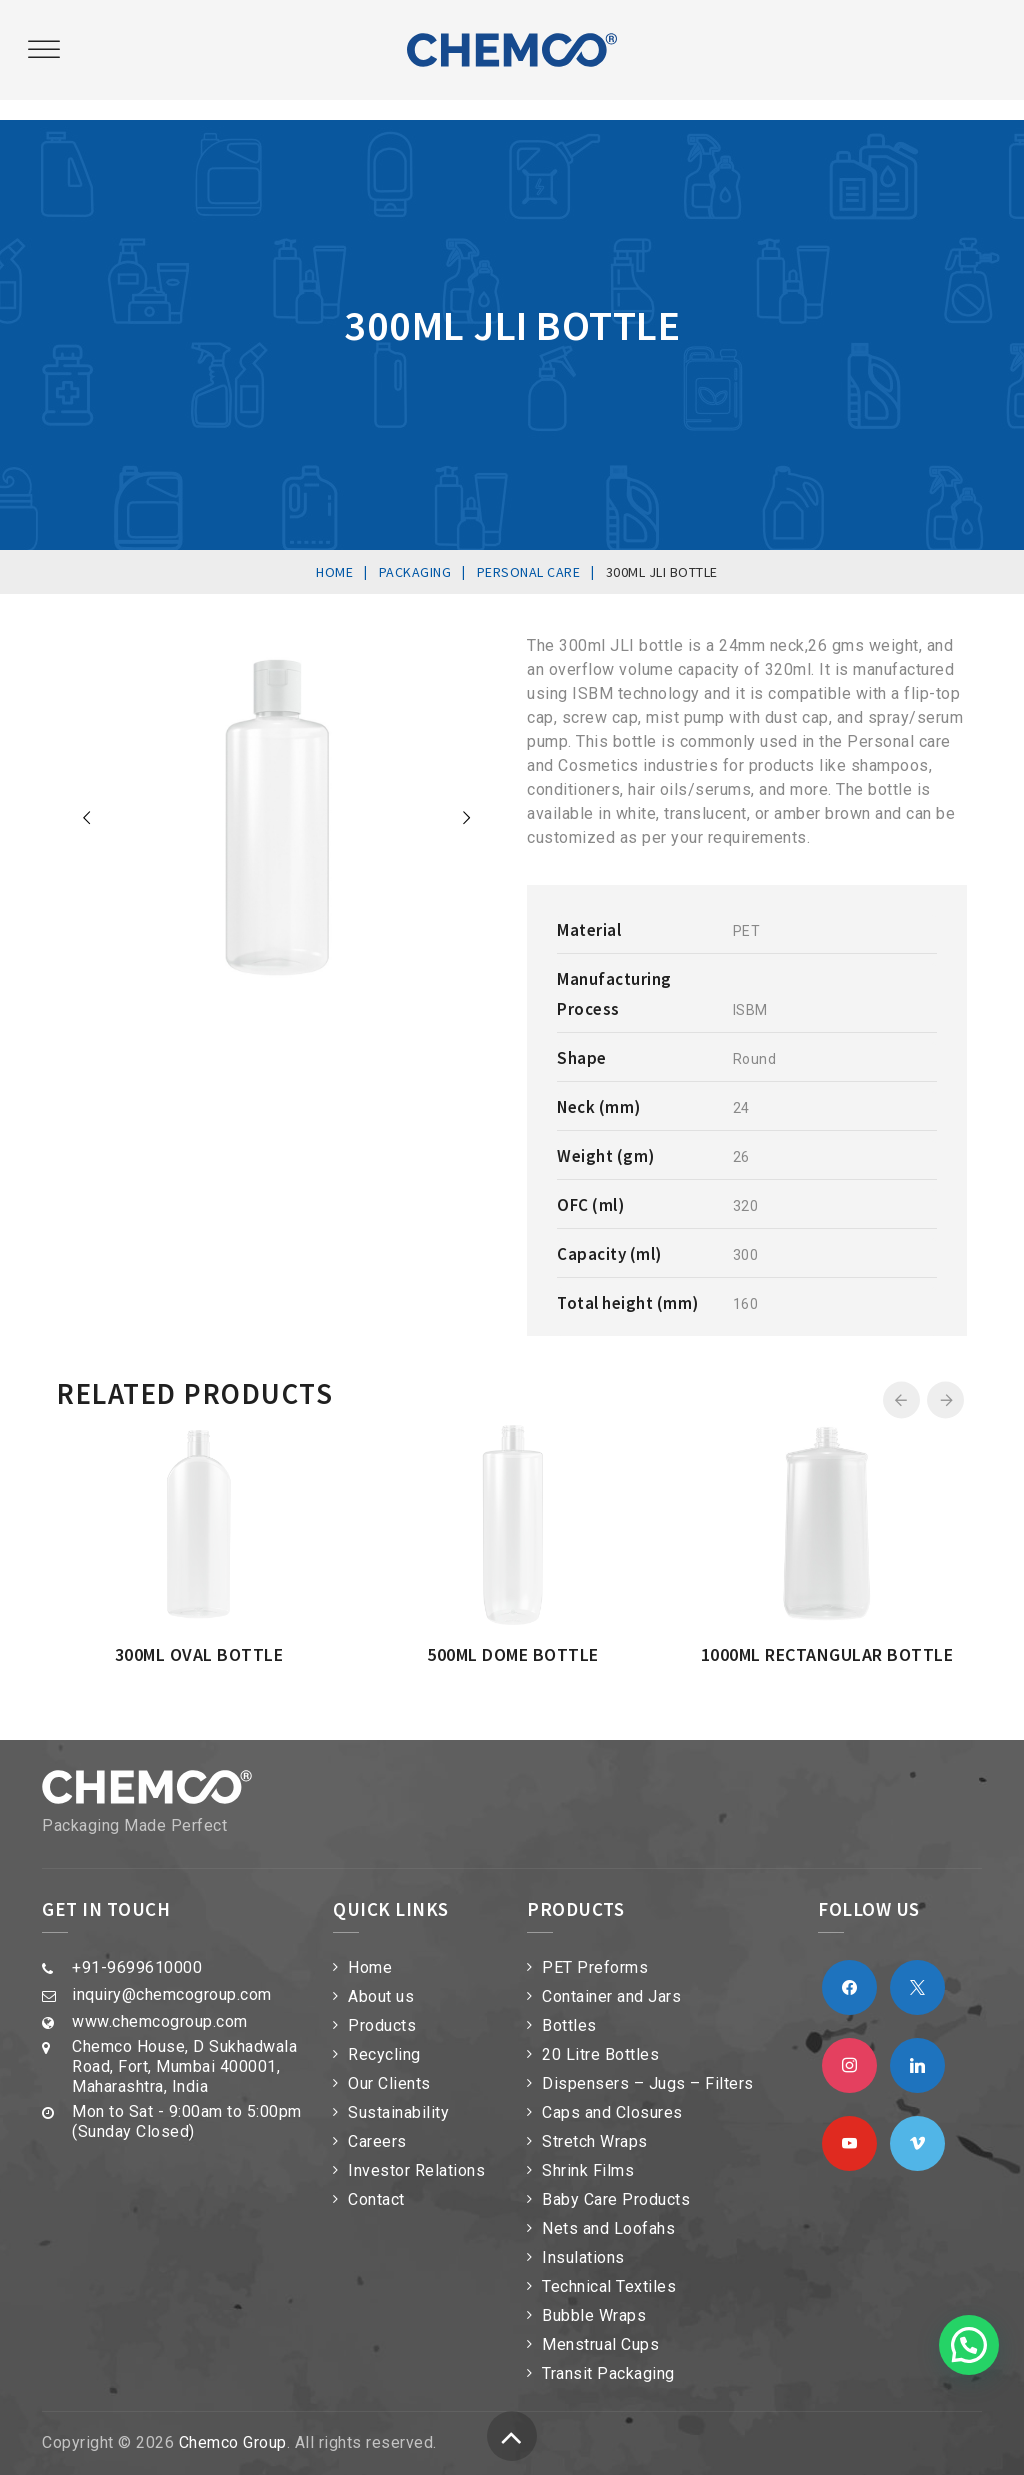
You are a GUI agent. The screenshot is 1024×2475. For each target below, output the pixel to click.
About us (381, 1996)
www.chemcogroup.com (160, 2021)
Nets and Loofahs (608, 2228)
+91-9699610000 (137, 1967)
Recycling (384, 2054)
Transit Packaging (608, 2373)
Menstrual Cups (600, 2344)
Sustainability (398, 2112)
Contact (376, 2199)
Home (370, 1967)
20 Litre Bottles (600, 2054)
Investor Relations (416, 2170)
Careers (377, 2141)
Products (382, 2025)
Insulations (583, 2257)
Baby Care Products (616, 2199)
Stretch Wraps (595, 2141)
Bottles (569, 2025)
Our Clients (389, 2083)
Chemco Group (233, 2442)
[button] (969, 2345)
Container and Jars (611, 1996)
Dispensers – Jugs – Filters (648, 2083)
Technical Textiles (609, 2286)
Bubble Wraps (594, 2315)
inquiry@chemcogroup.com (172, 1994)
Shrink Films (588, 2170)
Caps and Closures (612, 2112)
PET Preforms (595, 1967)
